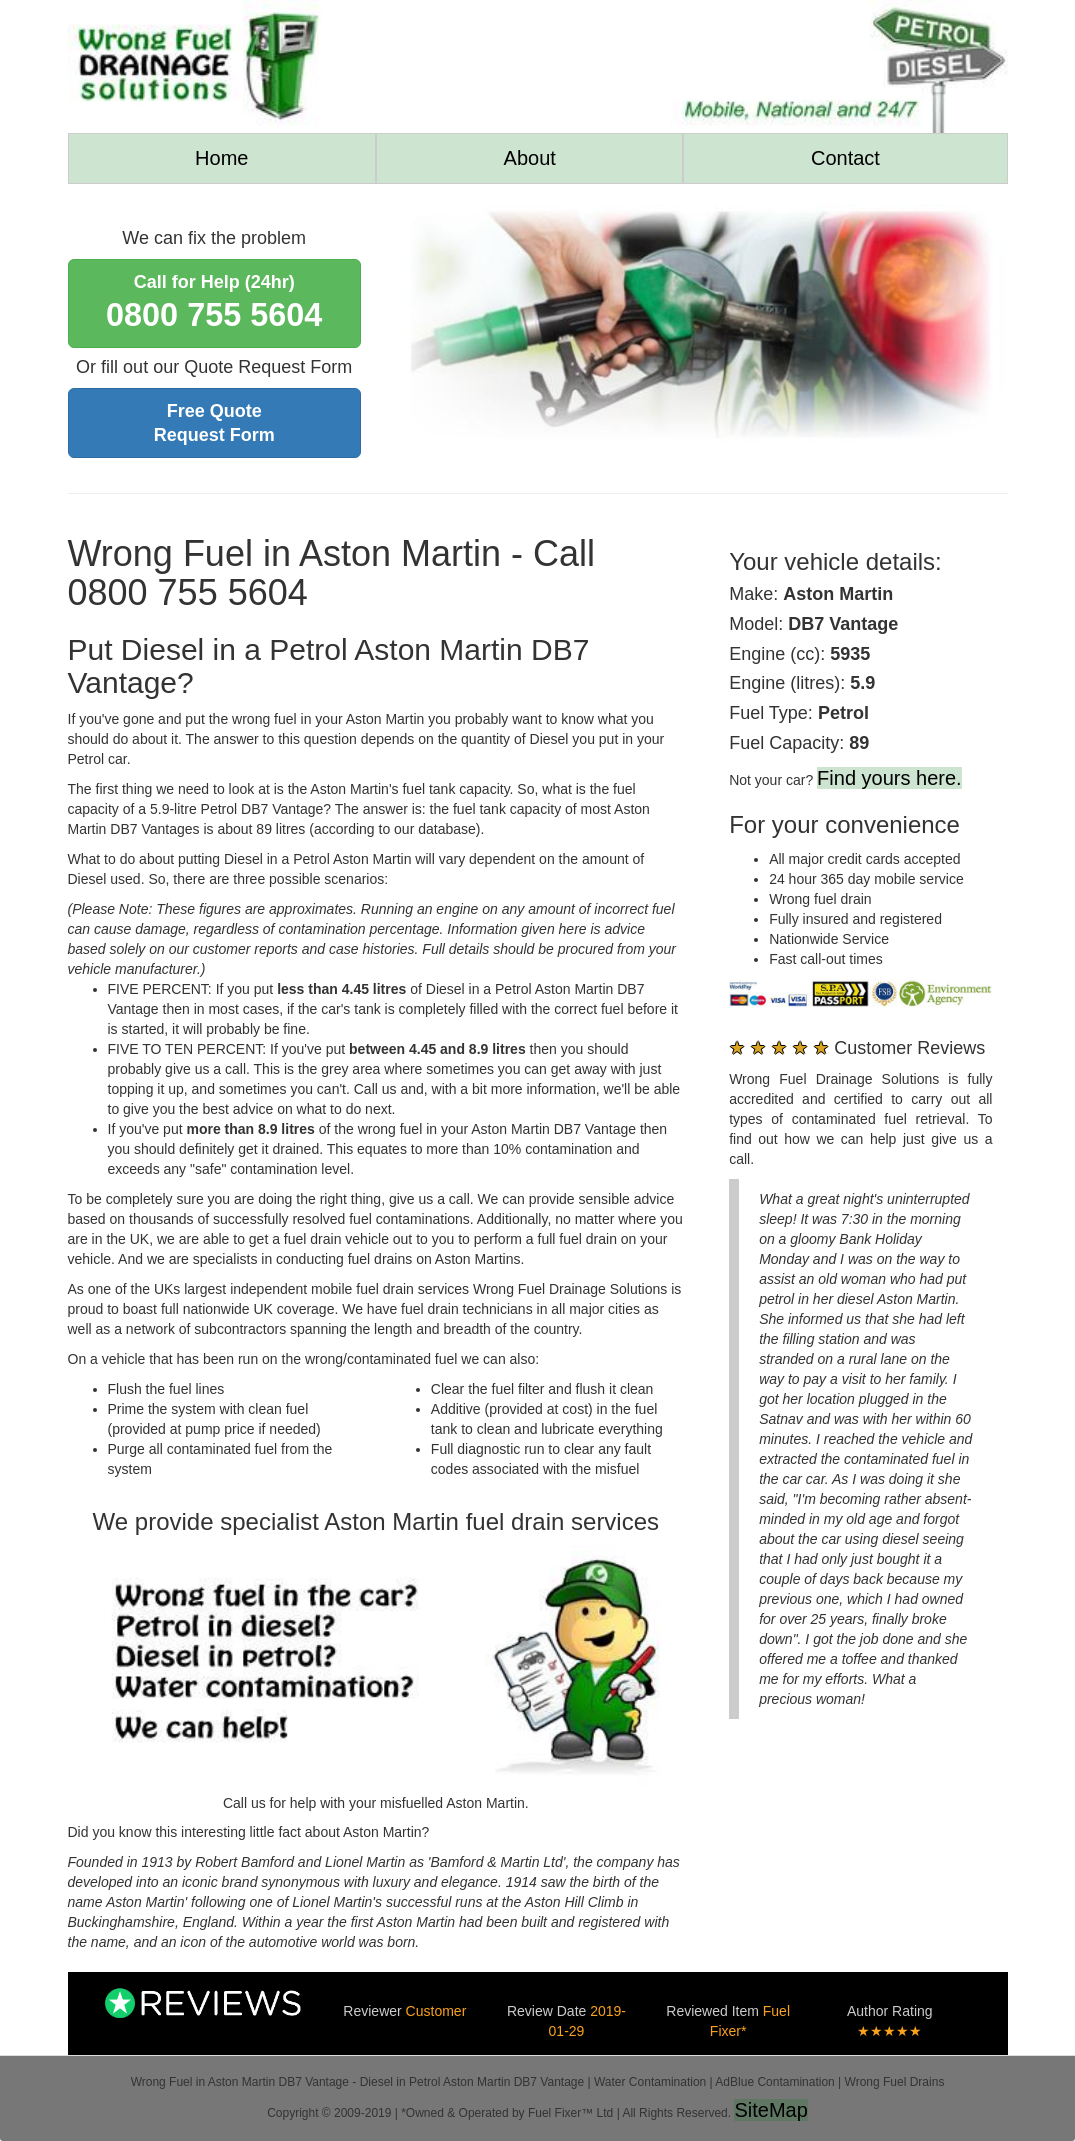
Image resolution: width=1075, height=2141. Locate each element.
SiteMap (770, 2110)
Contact (845, 158)
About (530, 158)
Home (221, 158)
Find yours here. (889, 778)
